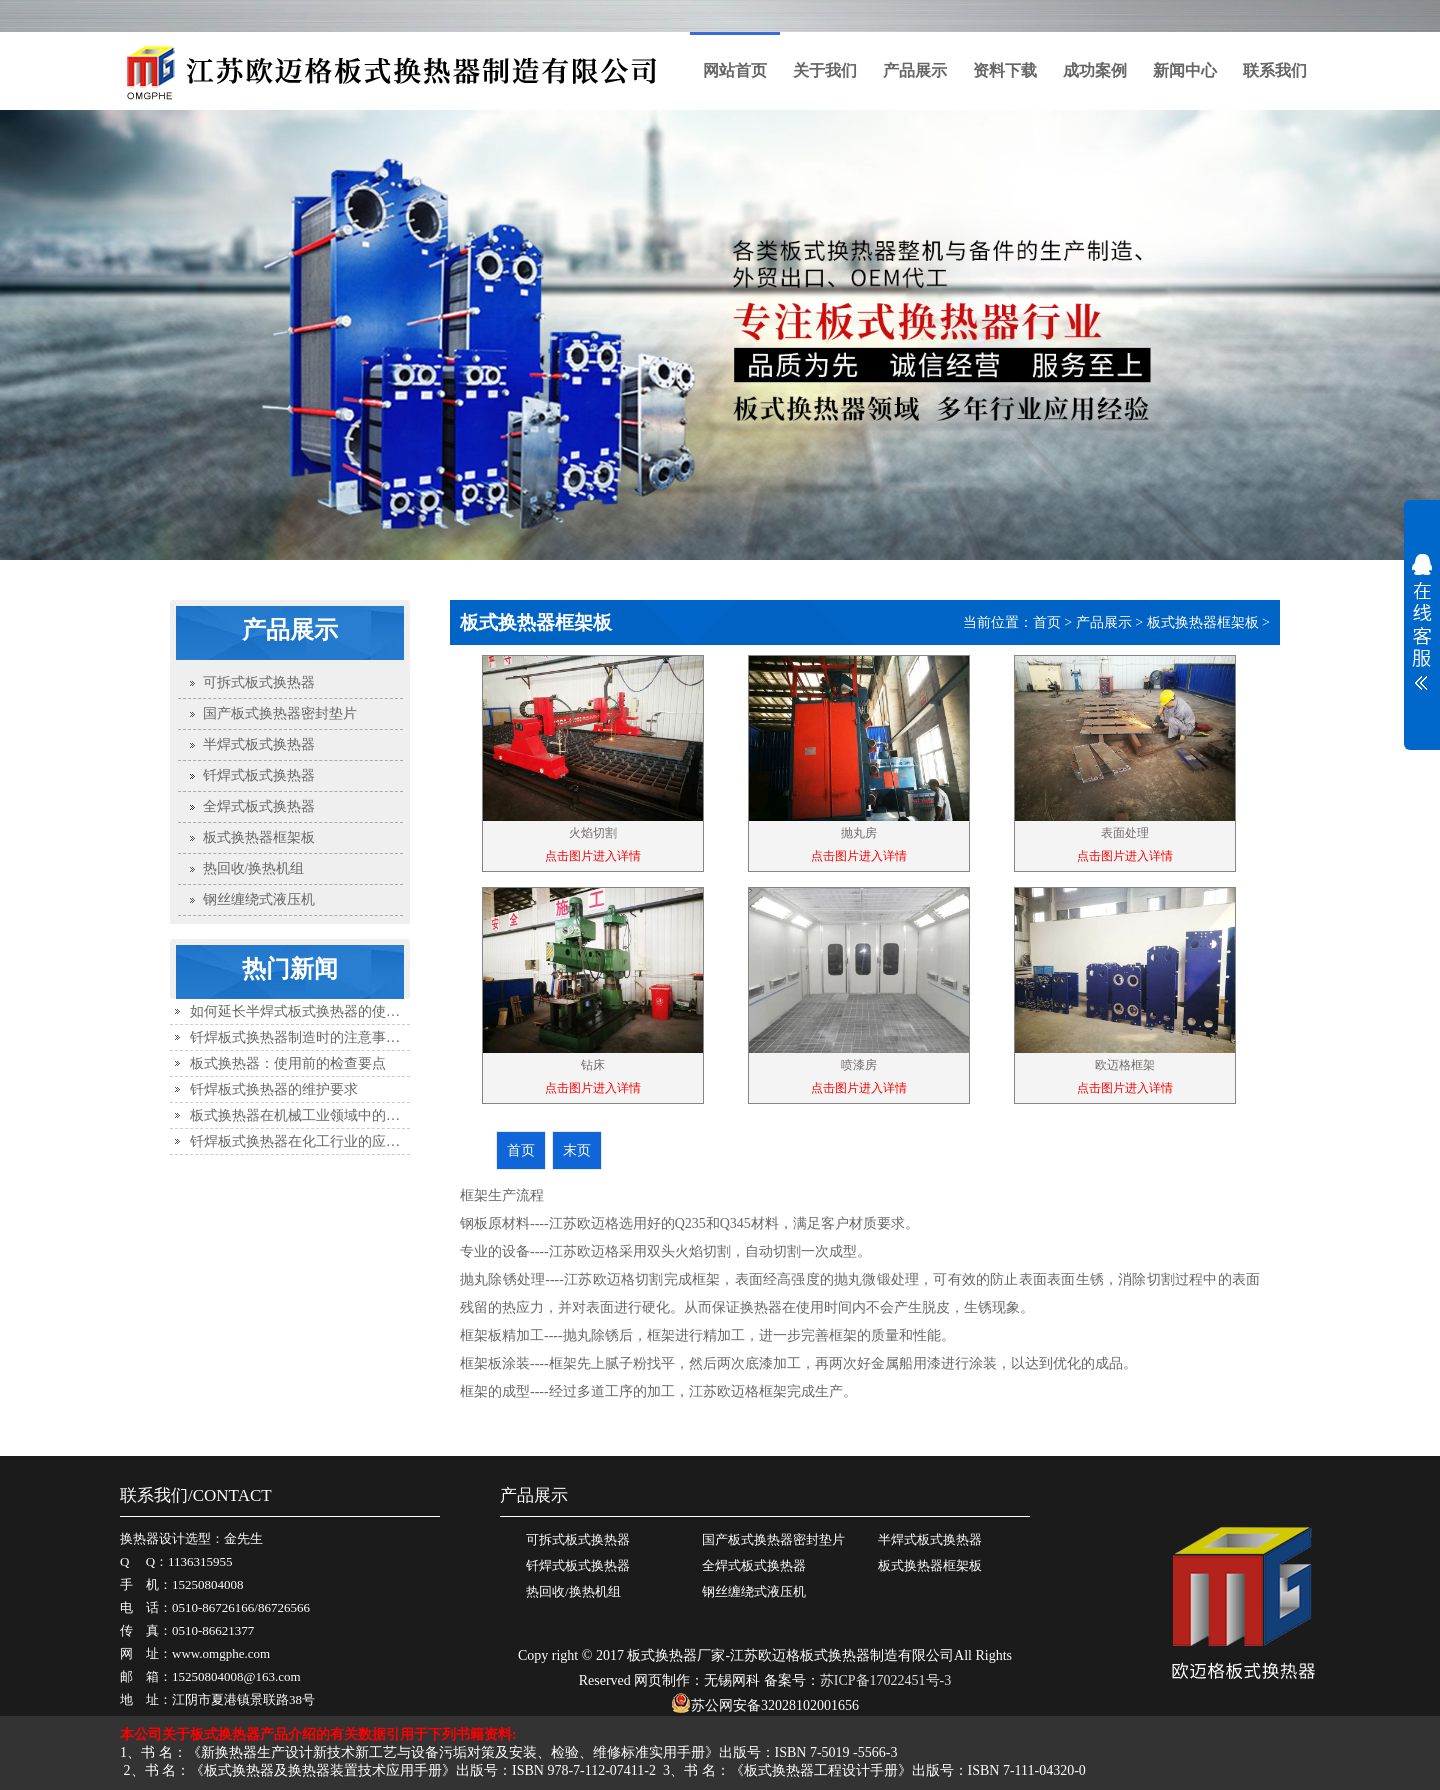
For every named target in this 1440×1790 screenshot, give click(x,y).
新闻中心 (1185, 70)
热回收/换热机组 (573, 1591)
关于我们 (825, 70)
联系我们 (1275, 70)
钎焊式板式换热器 (578, 1565)
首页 (1047, 622)
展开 (1422, 622)
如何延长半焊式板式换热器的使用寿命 (309, 1011)
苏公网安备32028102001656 (765, 1705)
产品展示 (915, 70)
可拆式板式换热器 (578, 1539)
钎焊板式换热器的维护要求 (274, 1089)
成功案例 (1095, 70)
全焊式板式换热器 (754, 1565)
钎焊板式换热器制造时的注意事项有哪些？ (323, 1037)
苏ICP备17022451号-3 (885, 1680)
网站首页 (735, 70)
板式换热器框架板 (1203, 622)
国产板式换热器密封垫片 (773, 1539)
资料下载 (1005, 70)
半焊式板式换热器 (930, 1539)
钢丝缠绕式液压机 (754, 1591)
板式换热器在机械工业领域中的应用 (302, 1115)
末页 (577, 1150)
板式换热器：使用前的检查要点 (288, 1063)
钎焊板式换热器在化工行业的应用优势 (309, 1141)
